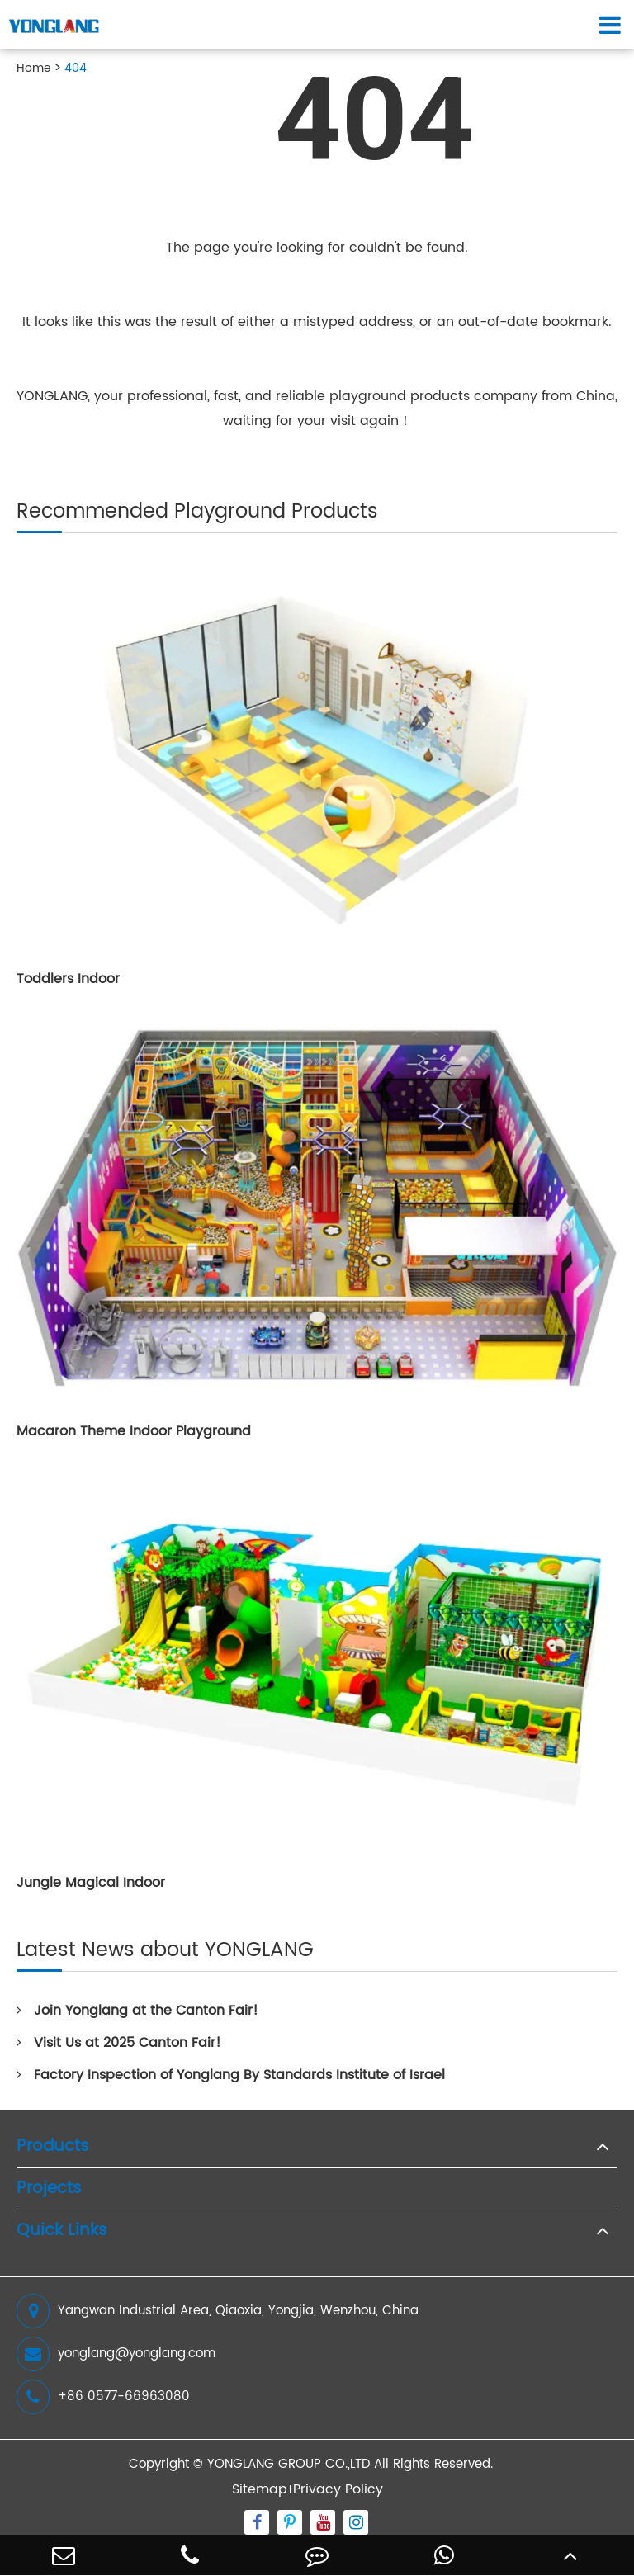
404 (75, 68)
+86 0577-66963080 (103, 2397)
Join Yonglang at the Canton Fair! (137, 2011)
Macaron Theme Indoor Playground (134, 1431)
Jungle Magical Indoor (91, 1883)
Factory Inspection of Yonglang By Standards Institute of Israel (231, 2075)
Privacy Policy (338, 2489)
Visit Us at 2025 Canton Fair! (119, 2043)
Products (53, 2146)
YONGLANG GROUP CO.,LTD (288, 2464)
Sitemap (259, 2489)
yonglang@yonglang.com (116, 2354)
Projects (49, 2189)
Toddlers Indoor (68, 979)
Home (34, 68)
